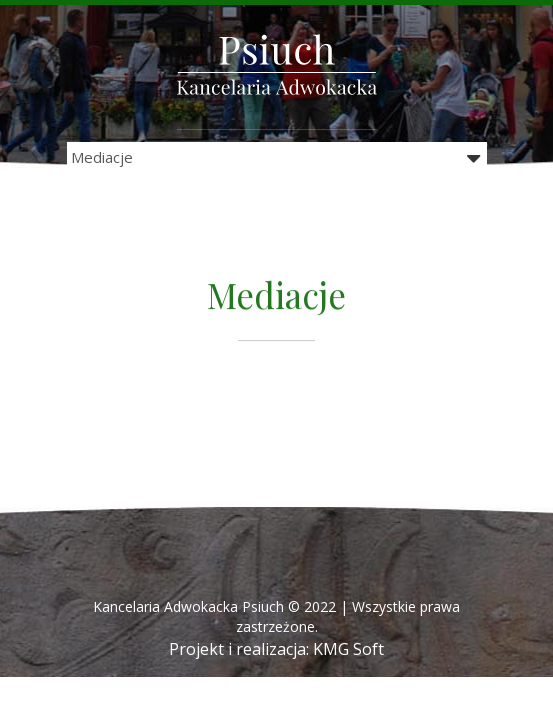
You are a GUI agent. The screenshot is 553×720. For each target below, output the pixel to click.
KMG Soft (348, 649)
